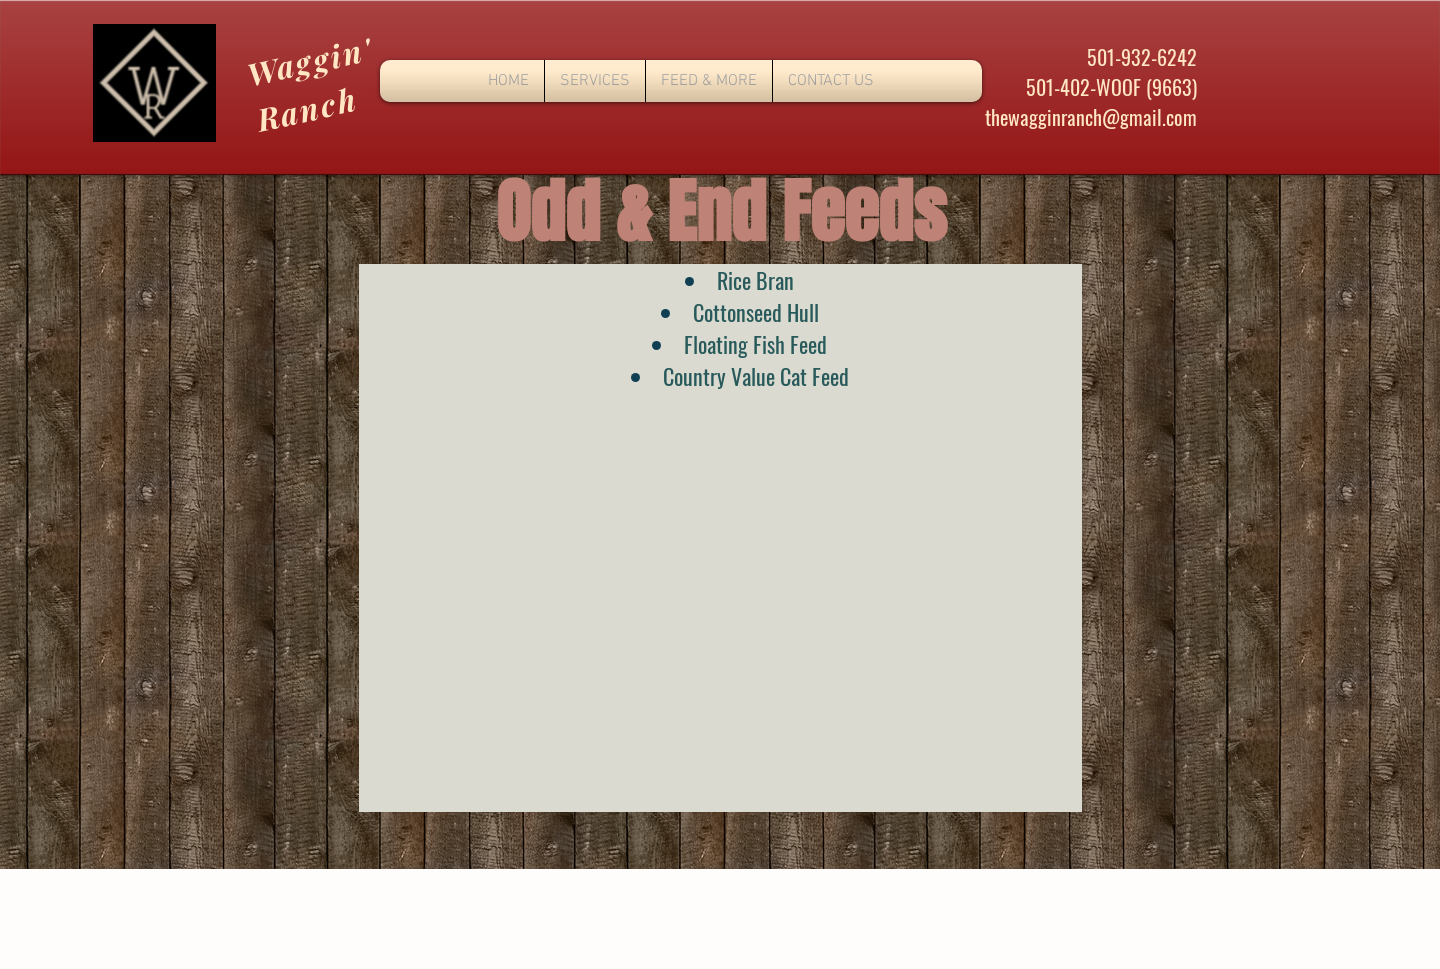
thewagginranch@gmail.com (1091, 117)
